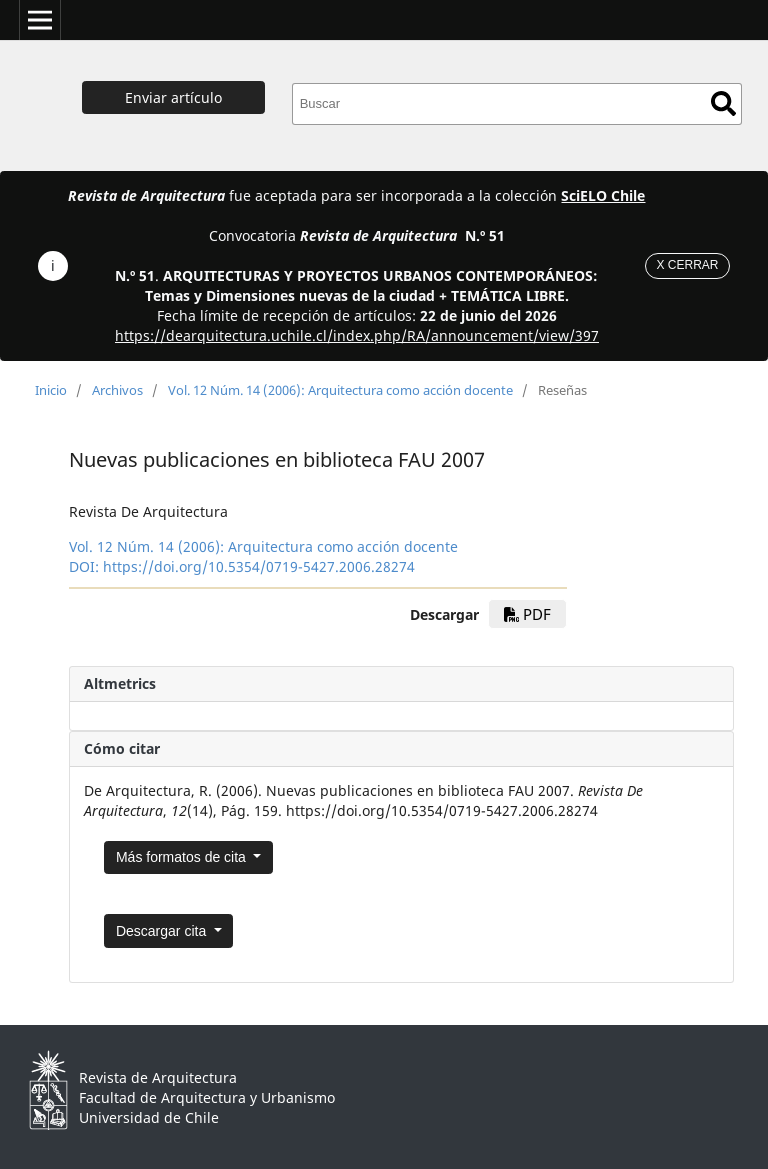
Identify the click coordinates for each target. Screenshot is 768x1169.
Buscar (723, 103)
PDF (527, 614)
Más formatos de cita (183, 857)
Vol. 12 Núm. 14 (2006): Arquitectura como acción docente (340, 390)
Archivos (117, 390)
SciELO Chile (603, 195)
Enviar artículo (173, 97)
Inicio (51, 390)
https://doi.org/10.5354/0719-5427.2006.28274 (259, 566)
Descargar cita (163, 931)
